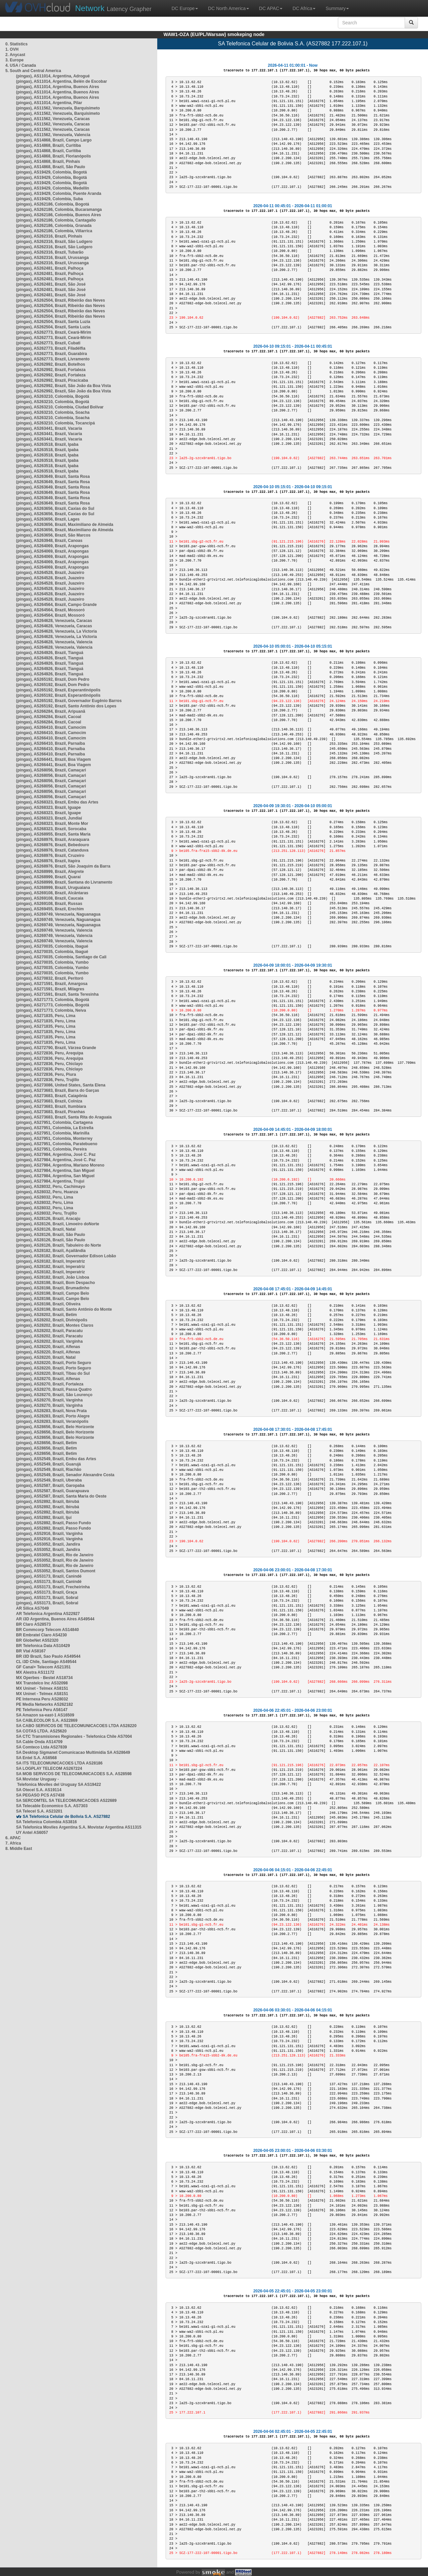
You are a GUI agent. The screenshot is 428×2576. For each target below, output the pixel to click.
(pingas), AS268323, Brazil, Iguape (48, 807)
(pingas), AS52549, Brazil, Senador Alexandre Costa (65, 1475)
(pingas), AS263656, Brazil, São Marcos (53, 535)
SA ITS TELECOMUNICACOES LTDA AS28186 (59, 1763)
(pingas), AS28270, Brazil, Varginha (49, 1400)
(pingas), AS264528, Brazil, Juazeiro (50, 572)
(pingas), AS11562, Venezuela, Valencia (53, 134)
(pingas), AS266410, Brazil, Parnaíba (50, 743)
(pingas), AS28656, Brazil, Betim (46, 1442)
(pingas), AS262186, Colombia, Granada (53, 225)
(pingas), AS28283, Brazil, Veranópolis (52, 1421)
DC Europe (185, 8)
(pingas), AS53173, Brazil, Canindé (48, 1576)
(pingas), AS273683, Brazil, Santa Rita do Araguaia (64, 1117)
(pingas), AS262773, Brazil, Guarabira (51, 353)
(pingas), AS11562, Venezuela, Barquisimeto (58, 108)
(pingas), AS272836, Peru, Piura (46, 1074)
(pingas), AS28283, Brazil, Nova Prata (51, 1410)
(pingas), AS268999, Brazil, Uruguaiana (53, 887)
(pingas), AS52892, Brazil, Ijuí (43, 1517)
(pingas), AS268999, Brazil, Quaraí (48, 877)
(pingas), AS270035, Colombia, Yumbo (52, 962)
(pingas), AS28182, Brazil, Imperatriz (50, 1261)
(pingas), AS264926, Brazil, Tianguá (49, 652)
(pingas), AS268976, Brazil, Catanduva (52, 850)
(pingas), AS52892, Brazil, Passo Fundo (53, 1523)
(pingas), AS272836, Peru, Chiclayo (49, 1063)
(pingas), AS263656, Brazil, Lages (47, 519)
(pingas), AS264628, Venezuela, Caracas (54, 620)
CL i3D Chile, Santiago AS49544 (46, 1661)
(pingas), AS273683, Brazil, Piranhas (50, 1111)
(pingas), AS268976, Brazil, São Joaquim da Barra (63, 866)
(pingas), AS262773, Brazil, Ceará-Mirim (53, 332)
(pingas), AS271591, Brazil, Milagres (50, 989)
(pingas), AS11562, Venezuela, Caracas (53, 118)
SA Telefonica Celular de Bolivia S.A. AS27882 (66, 1816)
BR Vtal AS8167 (31, 1651)
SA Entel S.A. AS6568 (36, 1757)
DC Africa (303, 8)
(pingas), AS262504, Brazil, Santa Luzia (53, 321)
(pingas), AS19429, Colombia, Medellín (52, 188)
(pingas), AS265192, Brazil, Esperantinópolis (58, 690)
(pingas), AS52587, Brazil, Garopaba (50, 1485)
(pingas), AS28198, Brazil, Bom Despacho (55, 1282)
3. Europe (14, 60)
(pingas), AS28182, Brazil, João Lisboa (52, 1277)
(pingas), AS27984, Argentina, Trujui (50, 1181)
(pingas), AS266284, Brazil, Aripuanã (50, 711)
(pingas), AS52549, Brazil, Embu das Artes (56, 1459)
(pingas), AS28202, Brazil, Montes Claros (54, 1325)
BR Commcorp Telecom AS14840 (47, 1629)
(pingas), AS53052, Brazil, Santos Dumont (55, 1571)
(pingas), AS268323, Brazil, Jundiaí (49, 818)
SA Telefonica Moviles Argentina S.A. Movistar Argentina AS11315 (78, 1827)
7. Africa (13, 1843)
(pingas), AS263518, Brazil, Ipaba (47, 444)
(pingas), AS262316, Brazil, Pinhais (49, 236)
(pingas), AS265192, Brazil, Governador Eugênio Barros (69, 700)
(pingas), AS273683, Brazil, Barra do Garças (57, 1090)
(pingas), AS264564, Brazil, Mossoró (50, 610)
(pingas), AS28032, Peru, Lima (44, 1197)
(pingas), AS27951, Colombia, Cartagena (54, 1122)
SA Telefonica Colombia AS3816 (46, 1822)
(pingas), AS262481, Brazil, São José (50, 284)
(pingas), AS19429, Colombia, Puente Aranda (58, 193)
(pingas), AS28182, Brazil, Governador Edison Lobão (66, 1256)
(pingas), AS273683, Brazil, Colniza (49, 1101)
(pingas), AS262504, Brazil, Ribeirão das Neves (60, 300)
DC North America (228, 8)
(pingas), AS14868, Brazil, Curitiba (48, 145)
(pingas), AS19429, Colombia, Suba (49, 199)
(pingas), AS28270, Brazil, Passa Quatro (53, 1389)
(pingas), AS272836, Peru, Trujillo (47, 1079)
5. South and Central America (33, 70)
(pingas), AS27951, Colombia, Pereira (51, 1149)
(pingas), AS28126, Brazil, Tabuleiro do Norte (58, 1245)
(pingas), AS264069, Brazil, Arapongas (52, 546)
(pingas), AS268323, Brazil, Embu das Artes (57, 802)
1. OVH (11, 49)
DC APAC (270, 8)
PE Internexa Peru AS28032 (42, 1699)
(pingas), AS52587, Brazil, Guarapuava (52, 1491)
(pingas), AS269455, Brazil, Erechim (50, 909)
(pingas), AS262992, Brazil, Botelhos (50, 364)
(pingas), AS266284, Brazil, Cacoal (48, 716)
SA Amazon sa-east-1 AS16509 (45, 1715)
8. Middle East (18, 1848)
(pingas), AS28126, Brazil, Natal (45, 1229)
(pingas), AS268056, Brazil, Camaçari (51, 770)
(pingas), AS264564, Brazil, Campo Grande (56, 604)
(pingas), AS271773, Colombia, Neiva (51, 1010)
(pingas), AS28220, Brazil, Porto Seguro (53, 1362)
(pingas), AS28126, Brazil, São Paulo (50, 1234)
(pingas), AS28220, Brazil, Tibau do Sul (53, 1373)
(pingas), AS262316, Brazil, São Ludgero (54, 241)
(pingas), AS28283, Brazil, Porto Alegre (53, 1416)
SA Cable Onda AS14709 (39, 1741)
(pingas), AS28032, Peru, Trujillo (46, 1213)
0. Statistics (16, 44)
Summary (337, 8)
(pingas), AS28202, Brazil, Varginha (49, 1341)
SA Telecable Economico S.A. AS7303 (51, 1806)
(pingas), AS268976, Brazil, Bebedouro (52, 845)
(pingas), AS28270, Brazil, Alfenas (48, 1378)
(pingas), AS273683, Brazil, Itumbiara (51, 1106)
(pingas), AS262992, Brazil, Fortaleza (50, 369)
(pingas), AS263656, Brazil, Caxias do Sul (55, 508)
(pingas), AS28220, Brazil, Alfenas (48, 1346)
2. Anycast (15, 54)
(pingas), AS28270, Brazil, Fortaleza (49, 1384)
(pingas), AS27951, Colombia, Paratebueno (56, 1144)
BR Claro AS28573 (33, 1624)
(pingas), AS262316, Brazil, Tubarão (49, 252)
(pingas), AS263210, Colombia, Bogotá (52, 396)
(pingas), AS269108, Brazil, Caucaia (49, 898)
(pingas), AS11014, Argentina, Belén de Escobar (61, 81)
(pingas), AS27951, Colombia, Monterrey (54, 1138)
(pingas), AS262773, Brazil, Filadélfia (50, 348)
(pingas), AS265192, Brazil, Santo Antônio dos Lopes (66, 706)
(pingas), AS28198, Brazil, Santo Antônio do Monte (64, 1309)
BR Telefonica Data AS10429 (43, 1645)
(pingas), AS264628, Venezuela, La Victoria (56, 631)
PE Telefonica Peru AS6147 (41, 1709)
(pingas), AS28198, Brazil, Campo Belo (52, 1293)
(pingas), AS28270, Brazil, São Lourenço (54, 1394)
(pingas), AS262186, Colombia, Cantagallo (56, 220)
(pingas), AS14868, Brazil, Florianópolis (53, 156)
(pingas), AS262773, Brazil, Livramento (52, 359)
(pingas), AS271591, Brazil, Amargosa (51, 983)
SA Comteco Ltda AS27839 (41, 1747)
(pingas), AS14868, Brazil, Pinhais (48, 161)
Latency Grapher (113, 8)
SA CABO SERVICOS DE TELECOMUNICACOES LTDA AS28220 (76, 1725)
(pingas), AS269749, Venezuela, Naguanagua (58, 914)
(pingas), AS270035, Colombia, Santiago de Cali (61, 957)
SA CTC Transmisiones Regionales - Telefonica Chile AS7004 (74, 1736)
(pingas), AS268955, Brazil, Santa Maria (53, 834)
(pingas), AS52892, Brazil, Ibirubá (47, 1501)
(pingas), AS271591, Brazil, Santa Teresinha (57, 994)
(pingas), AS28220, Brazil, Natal (45, 1357)
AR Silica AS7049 (32, 1608)
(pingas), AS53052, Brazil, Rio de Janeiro (54, 1555)
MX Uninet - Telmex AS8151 (42, 1688)
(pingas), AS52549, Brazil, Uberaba (49, 1480)
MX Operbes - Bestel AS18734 (44, 1677)
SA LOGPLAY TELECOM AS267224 (49, 1768)
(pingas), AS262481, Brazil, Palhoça (49, 268)
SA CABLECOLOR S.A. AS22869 (46, 1720)
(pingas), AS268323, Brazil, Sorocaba (51, 829)
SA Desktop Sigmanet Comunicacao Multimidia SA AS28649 (73, 1752)
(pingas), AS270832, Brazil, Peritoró (49, 978)
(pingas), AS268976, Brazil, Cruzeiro (50, 855)
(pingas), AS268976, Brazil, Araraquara (52, 839)
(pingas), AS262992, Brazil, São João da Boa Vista (63, 385)
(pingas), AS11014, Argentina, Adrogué (53, 76)
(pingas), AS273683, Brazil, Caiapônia (51, 1095)
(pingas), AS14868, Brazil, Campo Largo (53, 140)
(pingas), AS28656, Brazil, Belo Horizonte (55, 1426)
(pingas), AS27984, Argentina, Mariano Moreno (60, 1165)
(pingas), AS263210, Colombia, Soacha (52, 412)
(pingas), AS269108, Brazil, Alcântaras (52, 893)
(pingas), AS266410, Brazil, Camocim (51, 727)
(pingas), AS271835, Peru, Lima (45, 1015)
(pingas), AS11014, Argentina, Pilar (49, 102)
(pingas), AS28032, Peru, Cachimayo (50, 1186)
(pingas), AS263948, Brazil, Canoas (49, 540)
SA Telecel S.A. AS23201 (39, 1811)
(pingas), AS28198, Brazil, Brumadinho (52, 1288)
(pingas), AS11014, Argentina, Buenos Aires (57, 86)
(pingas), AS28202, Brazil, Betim (46, 1314)
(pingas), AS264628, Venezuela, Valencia (54, 642)
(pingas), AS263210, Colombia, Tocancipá (55, 423)
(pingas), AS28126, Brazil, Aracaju (48, 1218)
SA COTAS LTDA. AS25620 (41, 1731)
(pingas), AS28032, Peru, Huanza (47, 1192)
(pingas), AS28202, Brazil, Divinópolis (51, 1320)
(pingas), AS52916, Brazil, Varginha (49, 1533)
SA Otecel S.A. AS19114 (38, 1790)
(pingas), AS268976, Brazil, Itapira (48, 861)
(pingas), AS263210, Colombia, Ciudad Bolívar (59, 407)
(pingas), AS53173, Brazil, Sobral (47, 1597)
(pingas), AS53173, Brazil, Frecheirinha (53, 1587)
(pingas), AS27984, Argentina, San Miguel (55, 1170)
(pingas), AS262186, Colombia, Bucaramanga (59, 209)
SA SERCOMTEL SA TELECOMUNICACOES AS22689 (66, 1800)
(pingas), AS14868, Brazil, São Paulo (50, 167)
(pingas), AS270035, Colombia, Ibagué (52, 946)
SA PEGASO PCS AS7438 (40, 1795)
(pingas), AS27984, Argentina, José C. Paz (56, 1154)
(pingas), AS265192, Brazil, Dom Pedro (52, 679)
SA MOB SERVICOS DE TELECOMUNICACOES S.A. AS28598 (74, 1774)
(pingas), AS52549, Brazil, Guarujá (48, 1464)
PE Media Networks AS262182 (44, 1704)
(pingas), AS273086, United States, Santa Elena (60, 1085)
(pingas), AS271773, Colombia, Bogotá (52, 999)
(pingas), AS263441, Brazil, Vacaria (49, 428)
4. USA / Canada (20, 65)
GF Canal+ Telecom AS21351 (43, 1667)
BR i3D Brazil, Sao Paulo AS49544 (48, 1656)
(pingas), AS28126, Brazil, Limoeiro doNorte (57, 1224)
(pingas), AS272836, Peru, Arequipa (49, 1053)
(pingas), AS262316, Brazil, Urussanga (52, 257)
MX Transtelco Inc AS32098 (42, 1683)
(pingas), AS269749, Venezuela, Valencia (54, 930)
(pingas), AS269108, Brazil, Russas (49, 903)
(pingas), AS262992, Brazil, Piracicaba (52, 380)
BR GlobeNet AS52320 (37, 1640)
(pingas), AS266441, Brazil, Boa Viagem (53, 759)
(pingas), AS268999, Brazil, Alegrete (50, 871)
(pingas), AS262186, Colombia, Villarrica (54, 231)
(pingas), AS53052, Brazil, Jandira (48, 1544)
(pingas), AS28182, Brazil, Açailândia (51, 1250)
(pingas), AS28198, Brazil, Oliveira (48, 1304)
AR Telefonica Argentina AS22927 (48, 1613)
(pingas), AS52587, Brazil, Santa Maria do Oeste (61, 1496)
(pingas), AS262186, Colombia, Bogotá (52, 204)
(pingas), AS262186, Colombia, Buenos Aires (58, 215)
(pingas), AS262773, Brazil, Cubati (48, 343)
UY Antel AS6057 (32, 1832)
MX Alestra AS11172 (35, 1672)
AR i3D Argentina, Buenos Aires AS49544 (55, 1619)
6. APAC (13, 1838)
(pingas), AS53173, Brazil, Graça (46, 1592)
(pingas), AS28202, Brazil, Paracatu (49, 1330)
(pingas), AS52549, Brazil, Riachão (48, 1469)
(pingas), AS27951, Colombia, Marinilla (52, 1133)
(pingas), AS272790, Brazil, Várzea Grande (56, 1047)
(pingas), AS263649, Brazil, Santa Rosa (53, 476)
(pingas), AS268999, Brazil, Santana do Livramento (64, 882)
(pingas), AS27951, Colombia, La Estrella (54, 1127)
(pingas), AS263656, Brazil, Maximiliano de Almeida (64, 524)
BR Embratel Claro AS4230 (41, 1635)
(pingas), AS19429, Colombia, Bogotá (51, 172)
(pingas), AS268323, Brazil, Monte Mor (52, 823)
